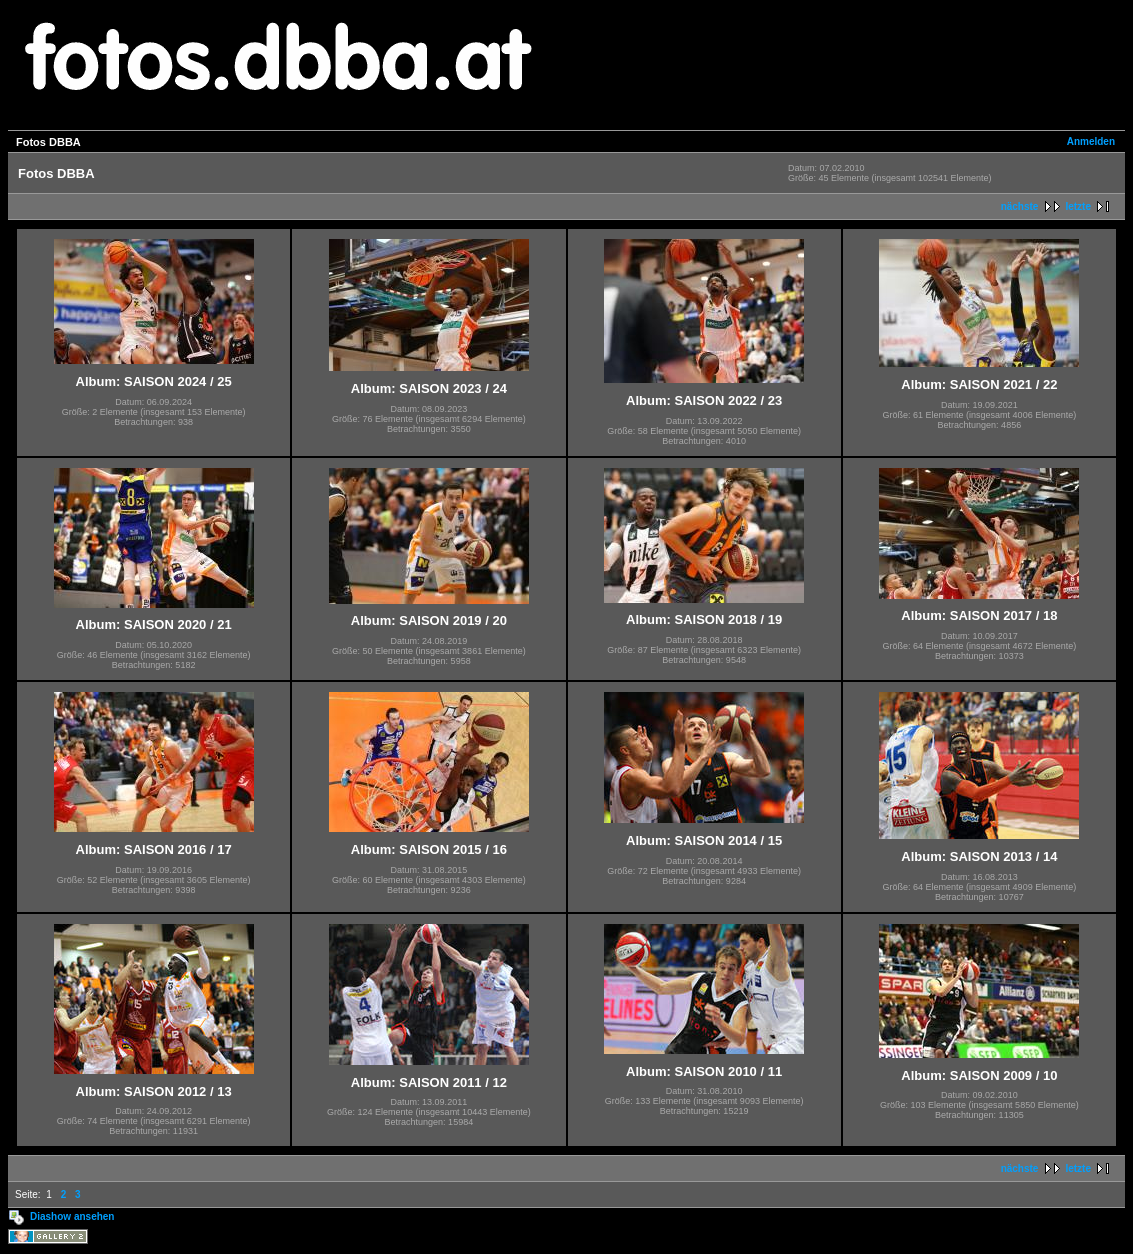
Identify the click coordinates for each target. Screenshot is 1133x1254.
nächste (1020, 206)
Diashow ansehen (72, 1216)
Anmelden (1091, 141)
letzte (1078, 206)
